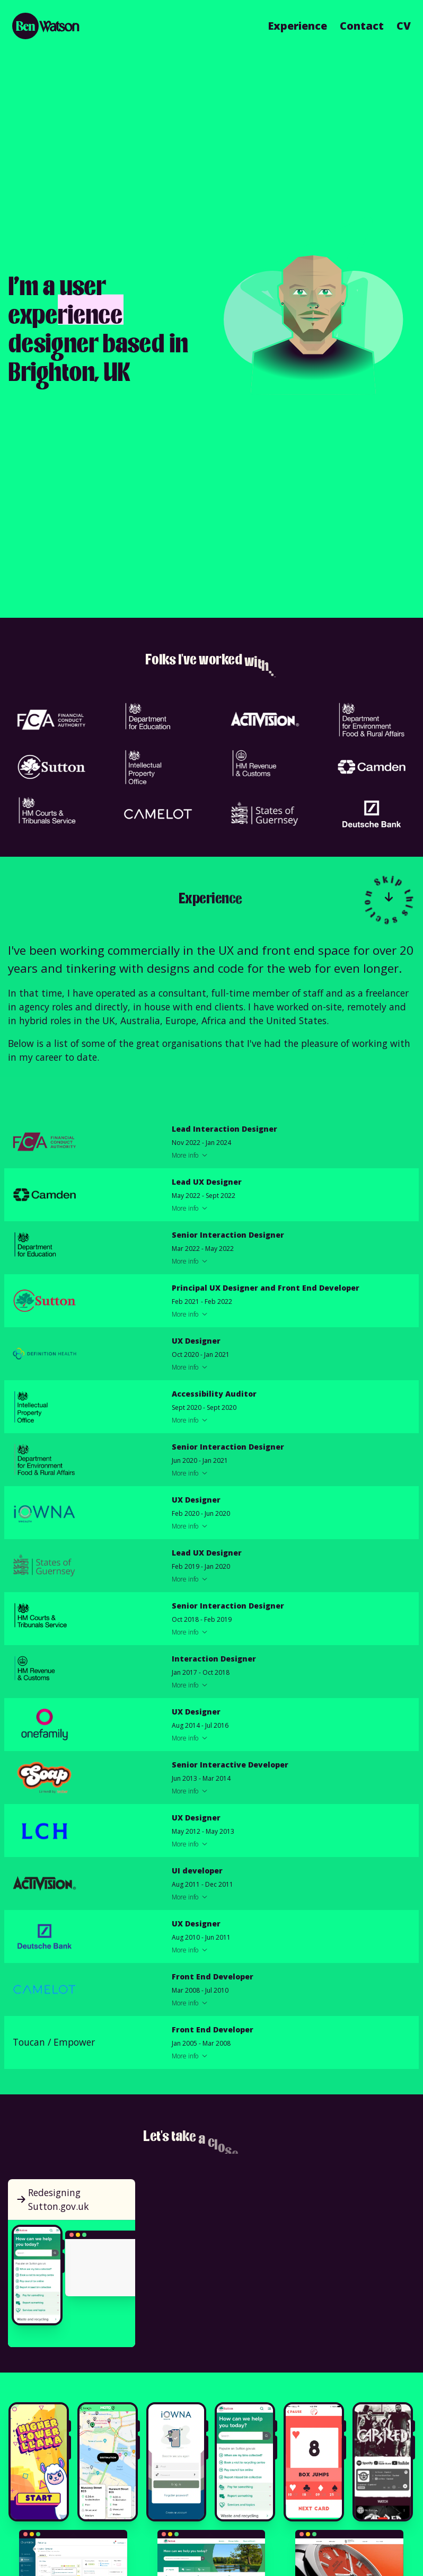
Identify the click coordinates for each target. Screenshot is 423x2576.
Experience (297, 26)
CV (403, 26)
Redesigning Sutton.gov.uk (51, 2199)
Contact (362, 26)
